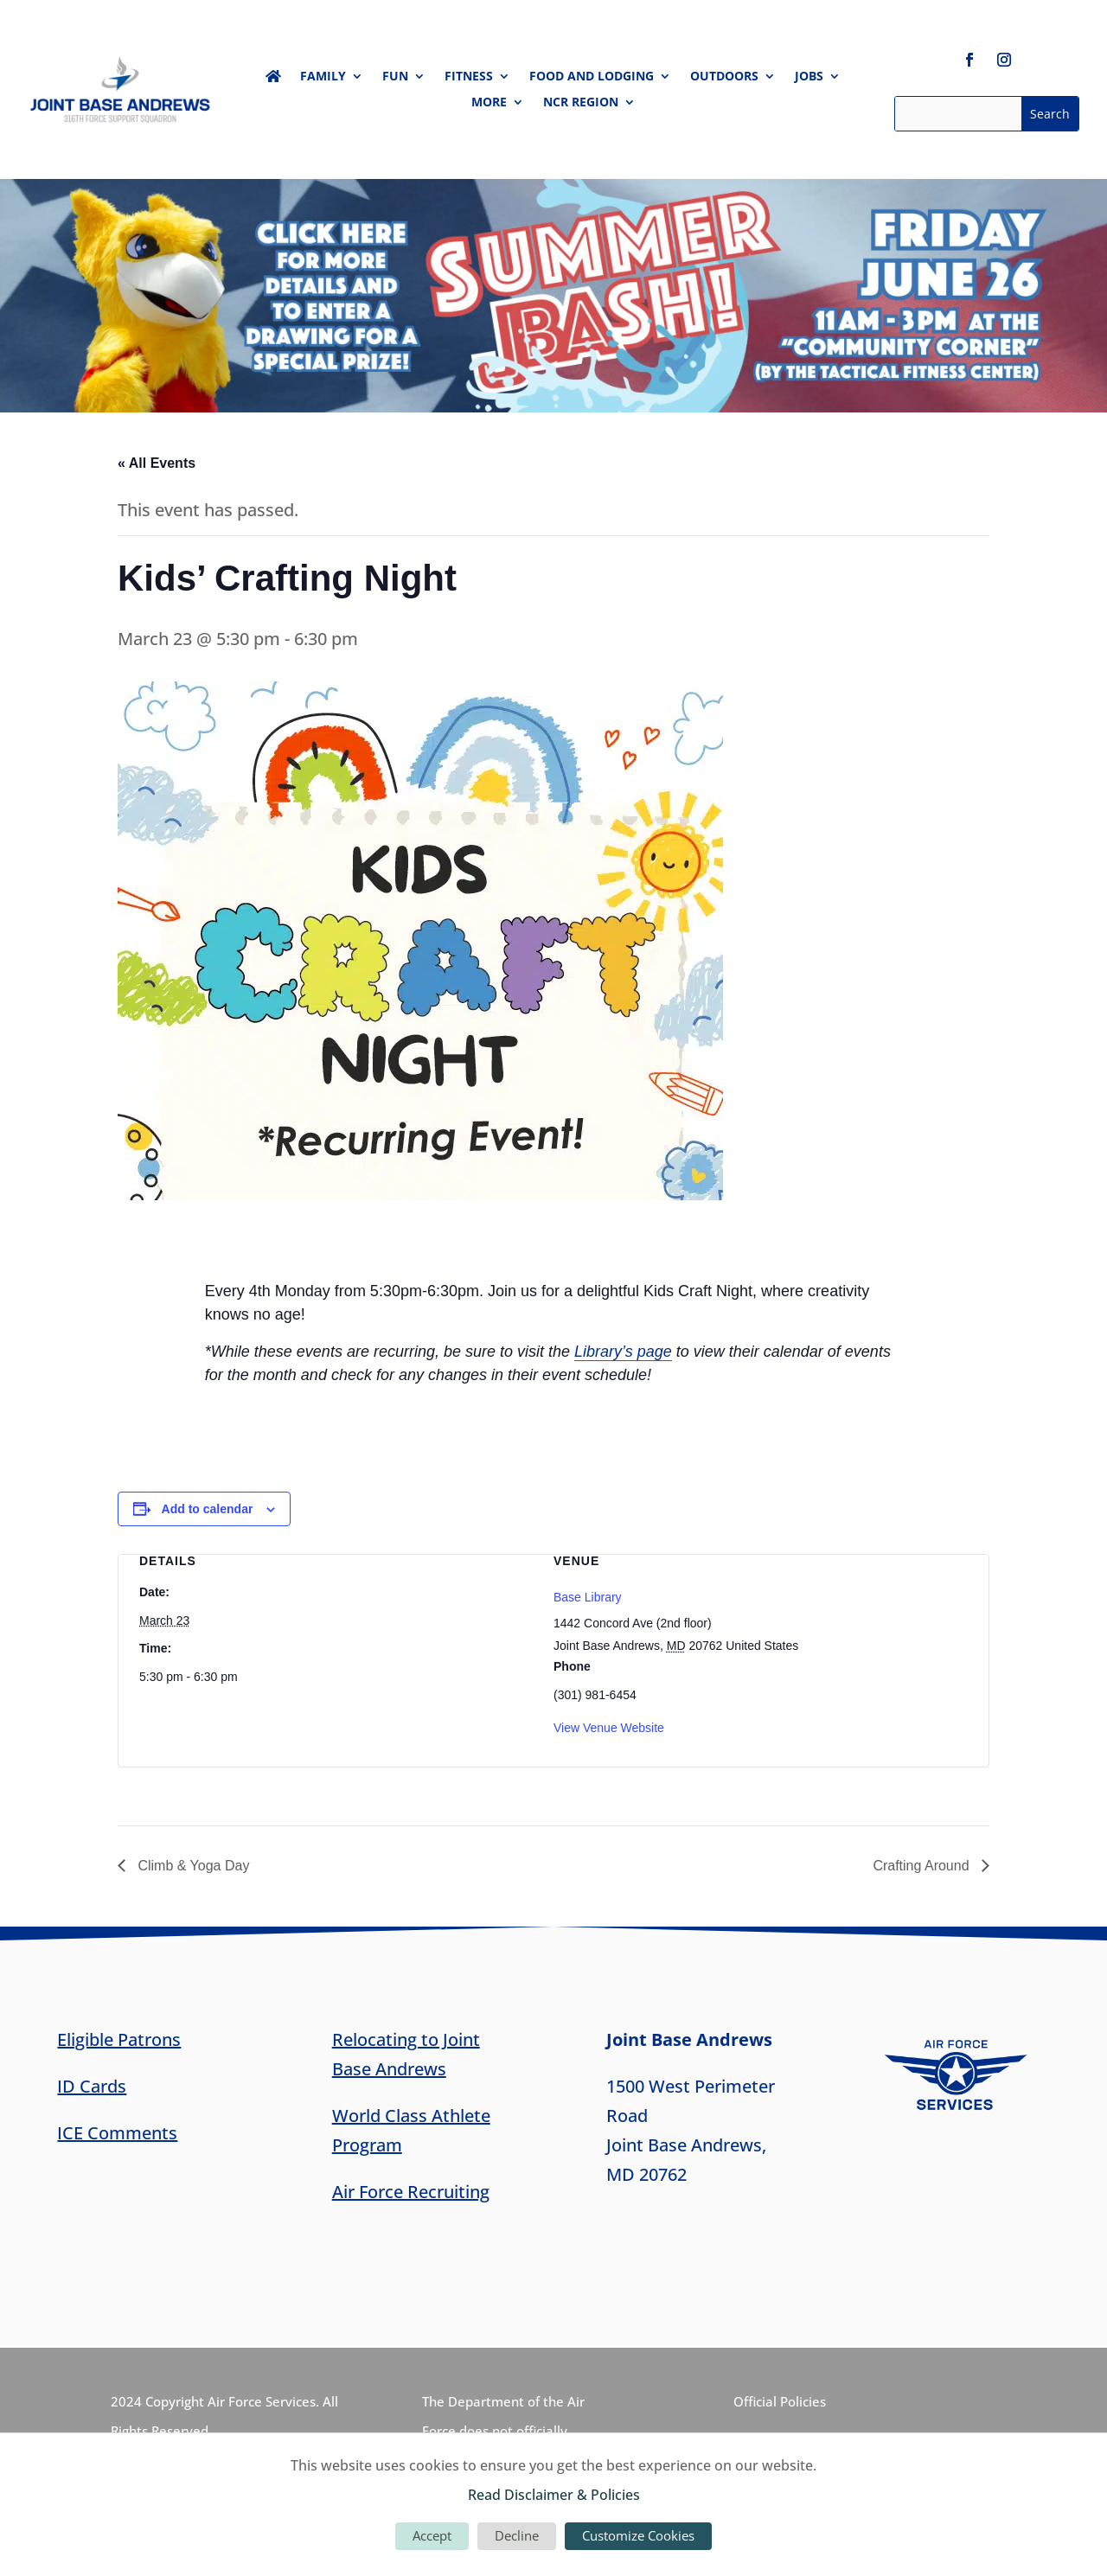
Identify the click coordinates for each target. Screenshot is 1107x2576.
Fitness (469, 77)
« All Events (156, 463)
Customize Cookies (638, 2535)
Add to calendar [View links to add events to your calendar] (207, 1509)
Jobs (809, 77)
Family (323, 77)
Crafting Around (923, 1865)
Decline (517, 2535)
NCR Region (580, 103)
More (489, 103)
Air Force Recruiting (411, 2191)
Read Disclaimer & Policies (554, 2494)
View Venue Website (609, 1728)
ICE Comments (117, 2133)
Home (273, 79)
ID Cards (91, 2086)
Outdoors (724, 77)
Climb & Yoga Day (191, 1865)
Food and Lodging (591, 77)
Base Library (588, 1597)
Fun (395, 77)
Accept (432, 2535)
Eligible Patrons (119, 2039)
